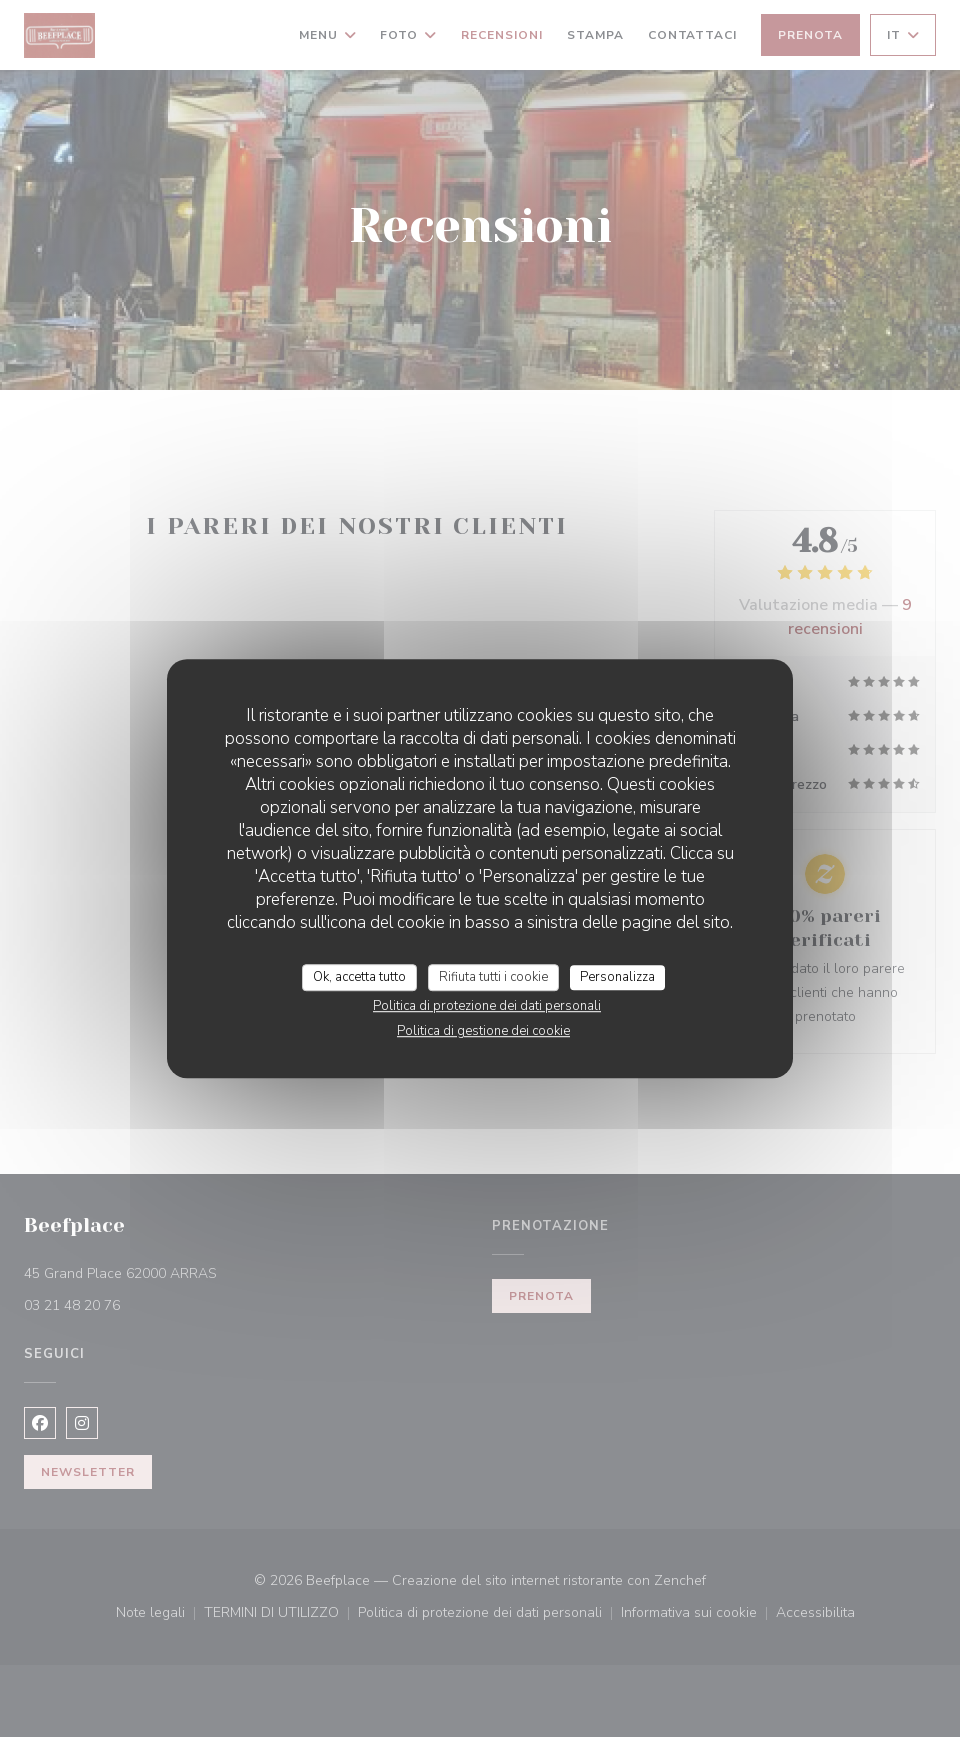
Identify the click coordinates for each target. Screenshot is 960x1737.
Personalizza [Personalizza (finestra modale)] (617, 977)
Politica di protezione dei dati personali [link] (487, 1006)
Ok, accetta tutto (359, 977)
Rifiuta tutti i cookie (493, 977)
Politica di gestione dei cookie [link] (483, 1031)
